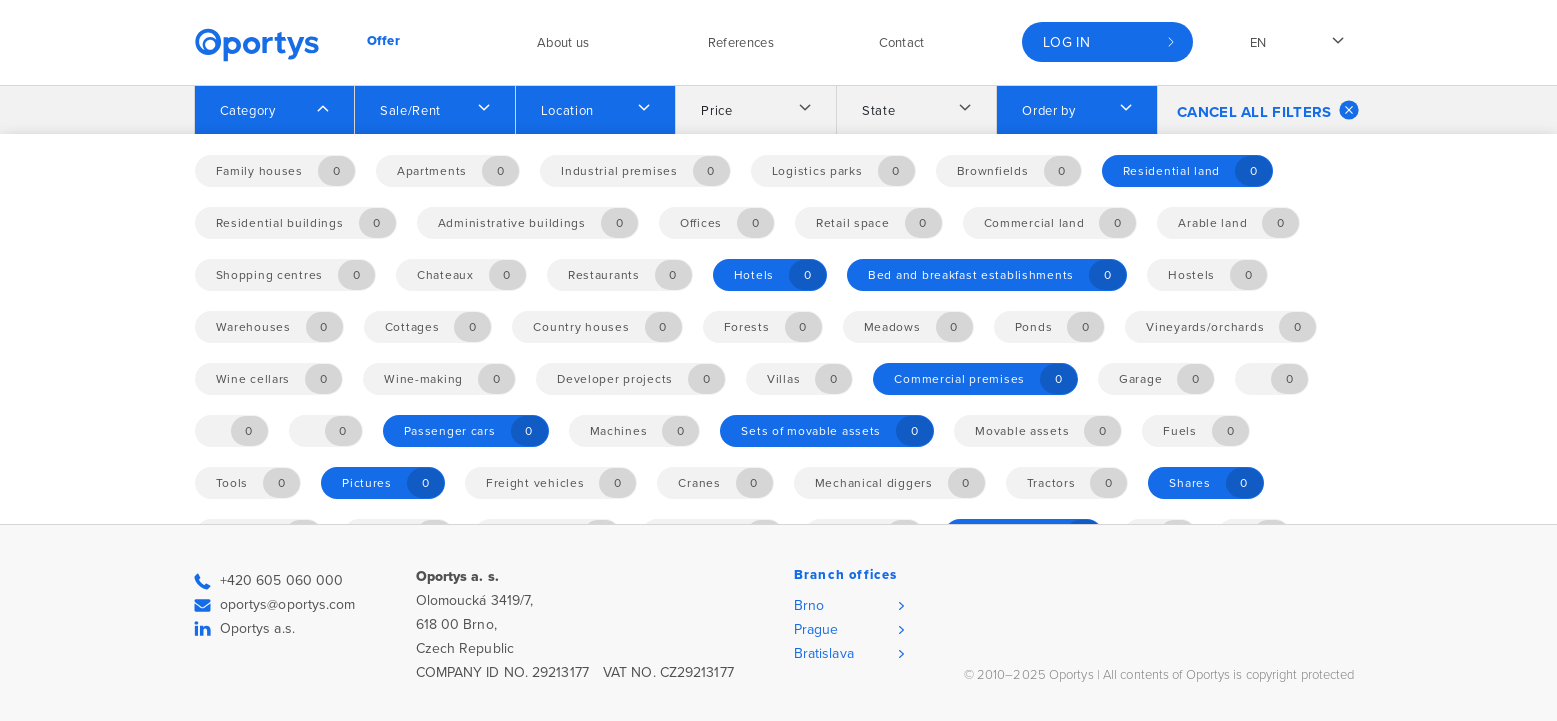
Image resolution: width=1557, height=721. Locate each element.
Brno (809, 605)
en (1258, 43)
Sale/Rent (410, 111)
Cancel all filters (1268, 110)
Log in (1066, 42)
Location (567, 111)
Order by (1048, 111)
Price (716, 111)
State (878, 111)
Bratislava (824, 653)
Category (248, 111)
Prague (816, 629)
